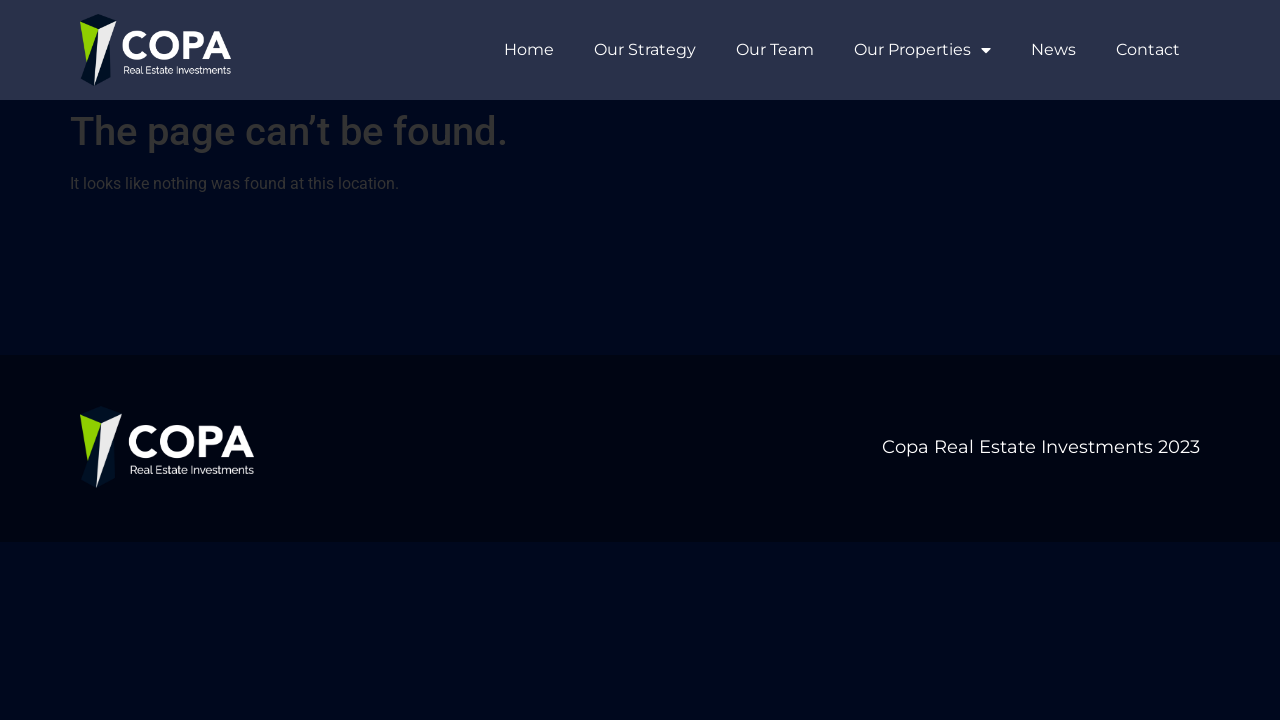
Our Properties (922, 50)
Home (529, 49)
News (1053, 49)
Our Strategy (645, 49)
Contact (1148, 49)
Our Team (775, 49)
